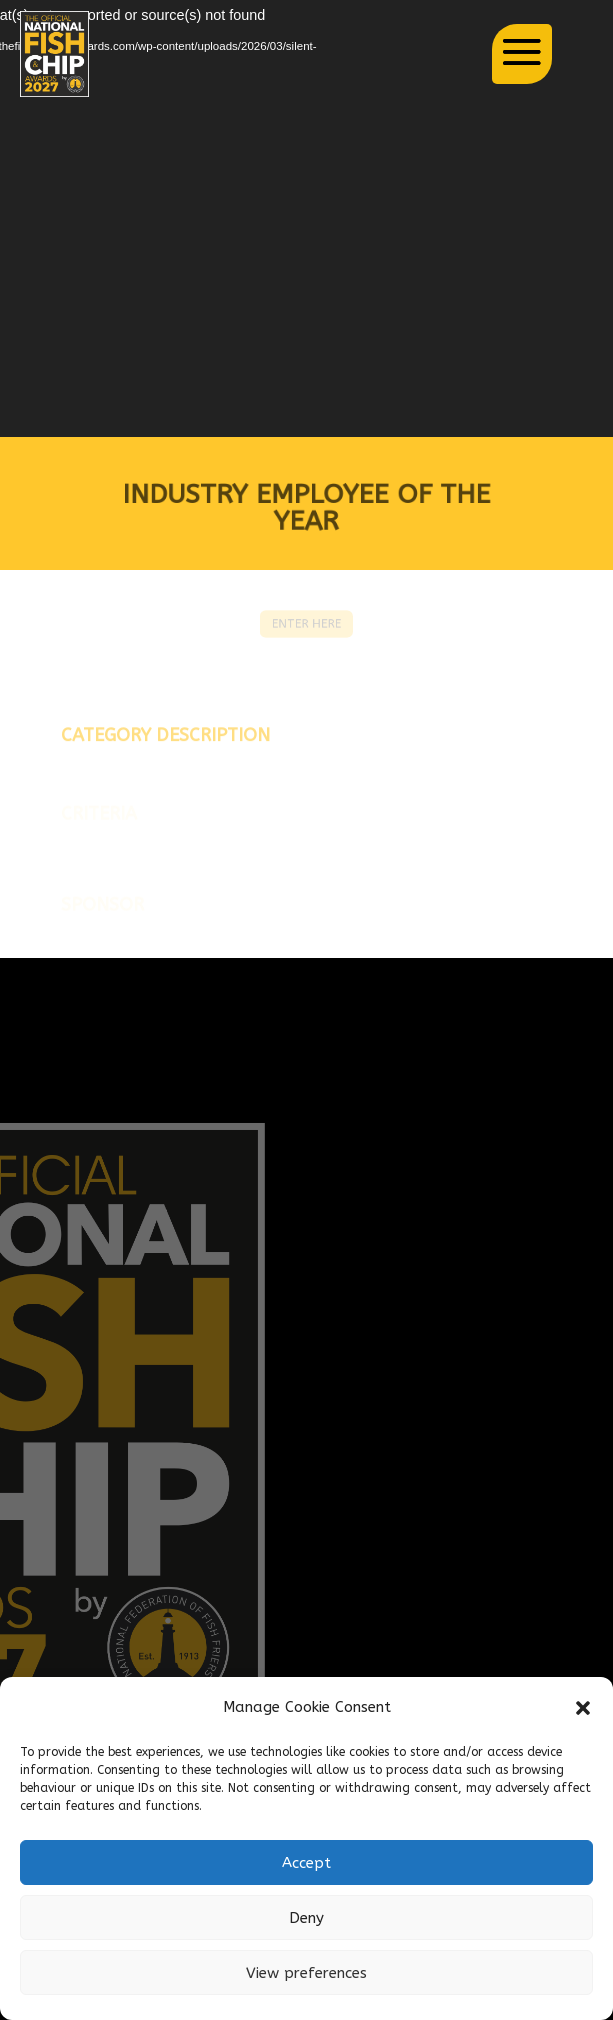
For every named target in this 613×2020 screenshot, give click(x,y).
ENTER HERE (306, 624)
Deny (306, 1918)
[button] (583, 1708)
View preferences (306, 1973)
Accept (306, 1863)
